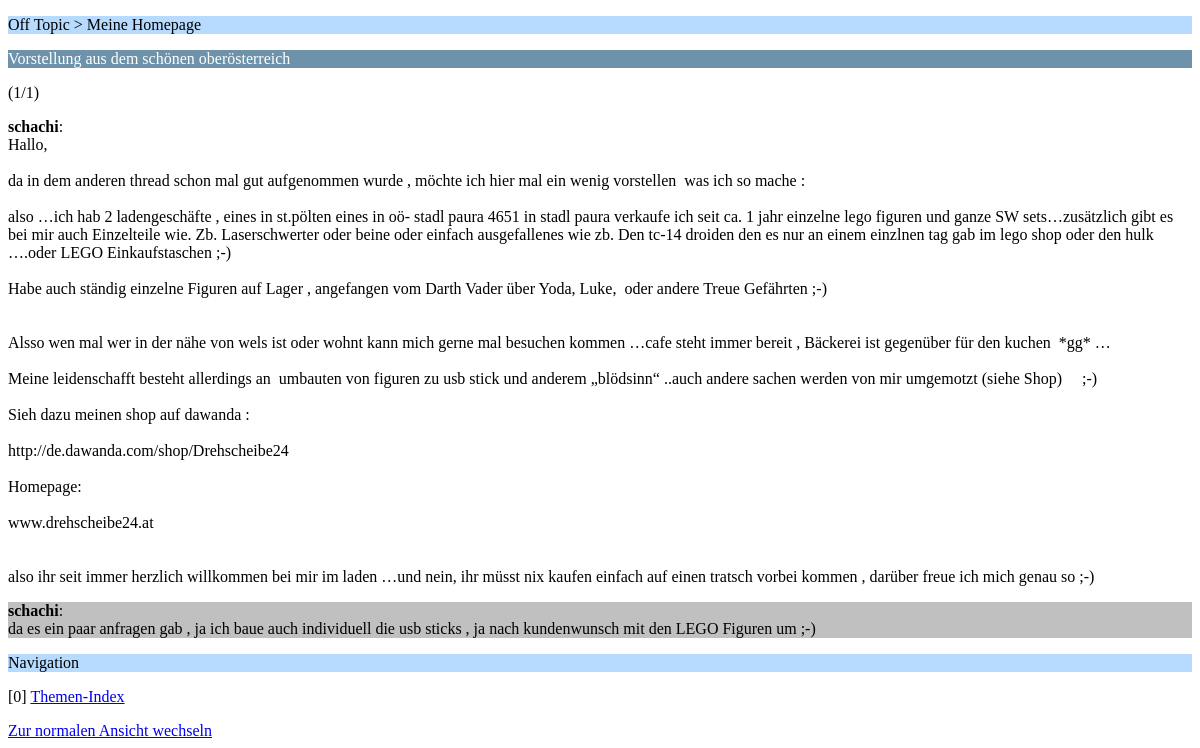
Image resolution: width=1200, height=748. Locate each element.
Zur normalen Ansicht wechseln (110, 730)
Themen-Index (77, 696)
